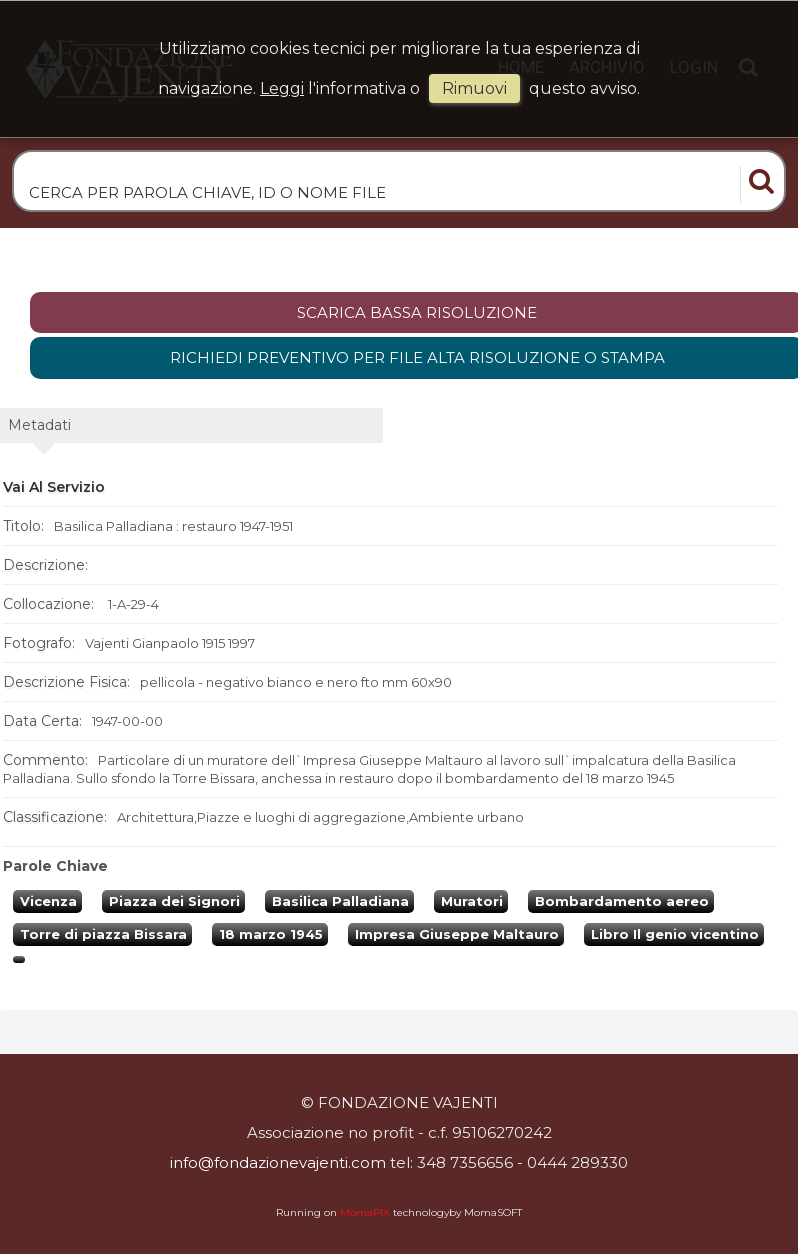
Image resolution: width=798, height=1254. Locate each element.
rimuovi (474, 88)
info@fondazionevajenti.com (278, 1162)
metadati (39, 425)
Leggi (282, 88)
